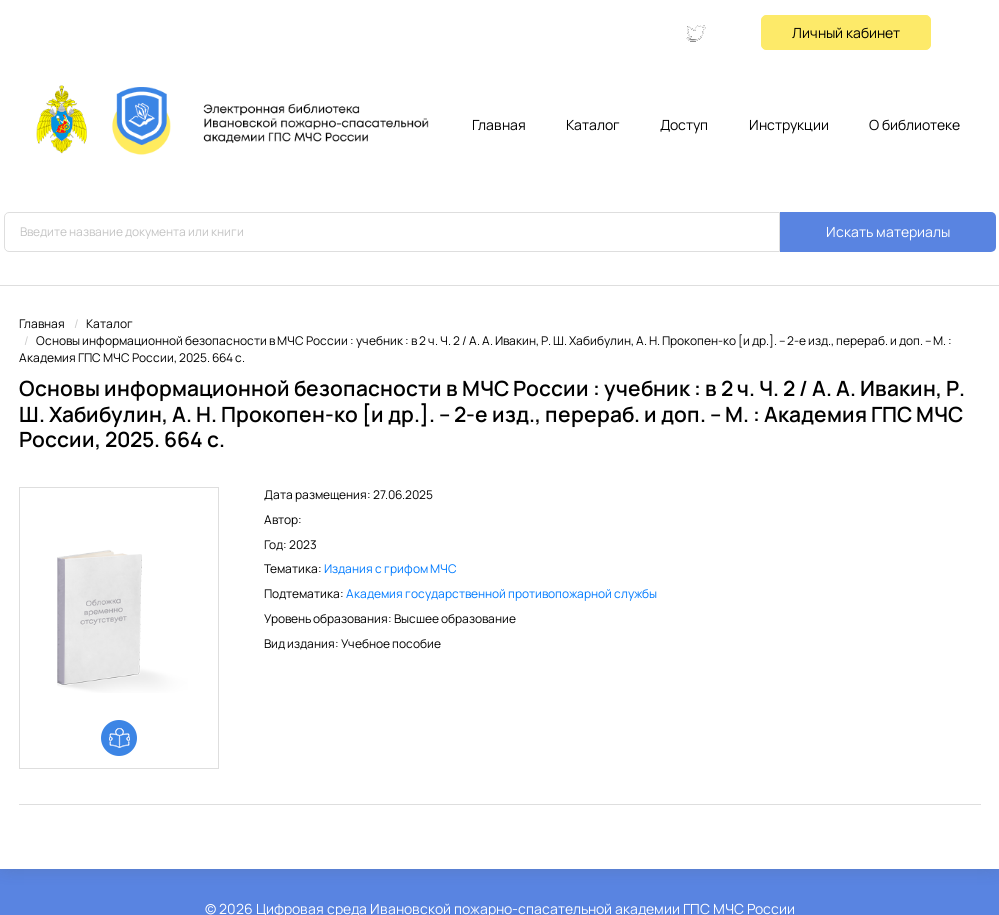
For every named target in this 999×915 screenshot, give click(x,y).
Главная (499, 124)
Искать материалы (888, 231)
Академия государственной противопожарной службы (501, 593)
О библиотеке (914, 124)
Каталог (593, 124)
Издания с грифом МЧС (390, 568)
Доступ (684, 124)
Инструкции (789, 124)
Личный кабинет (846, 32)
